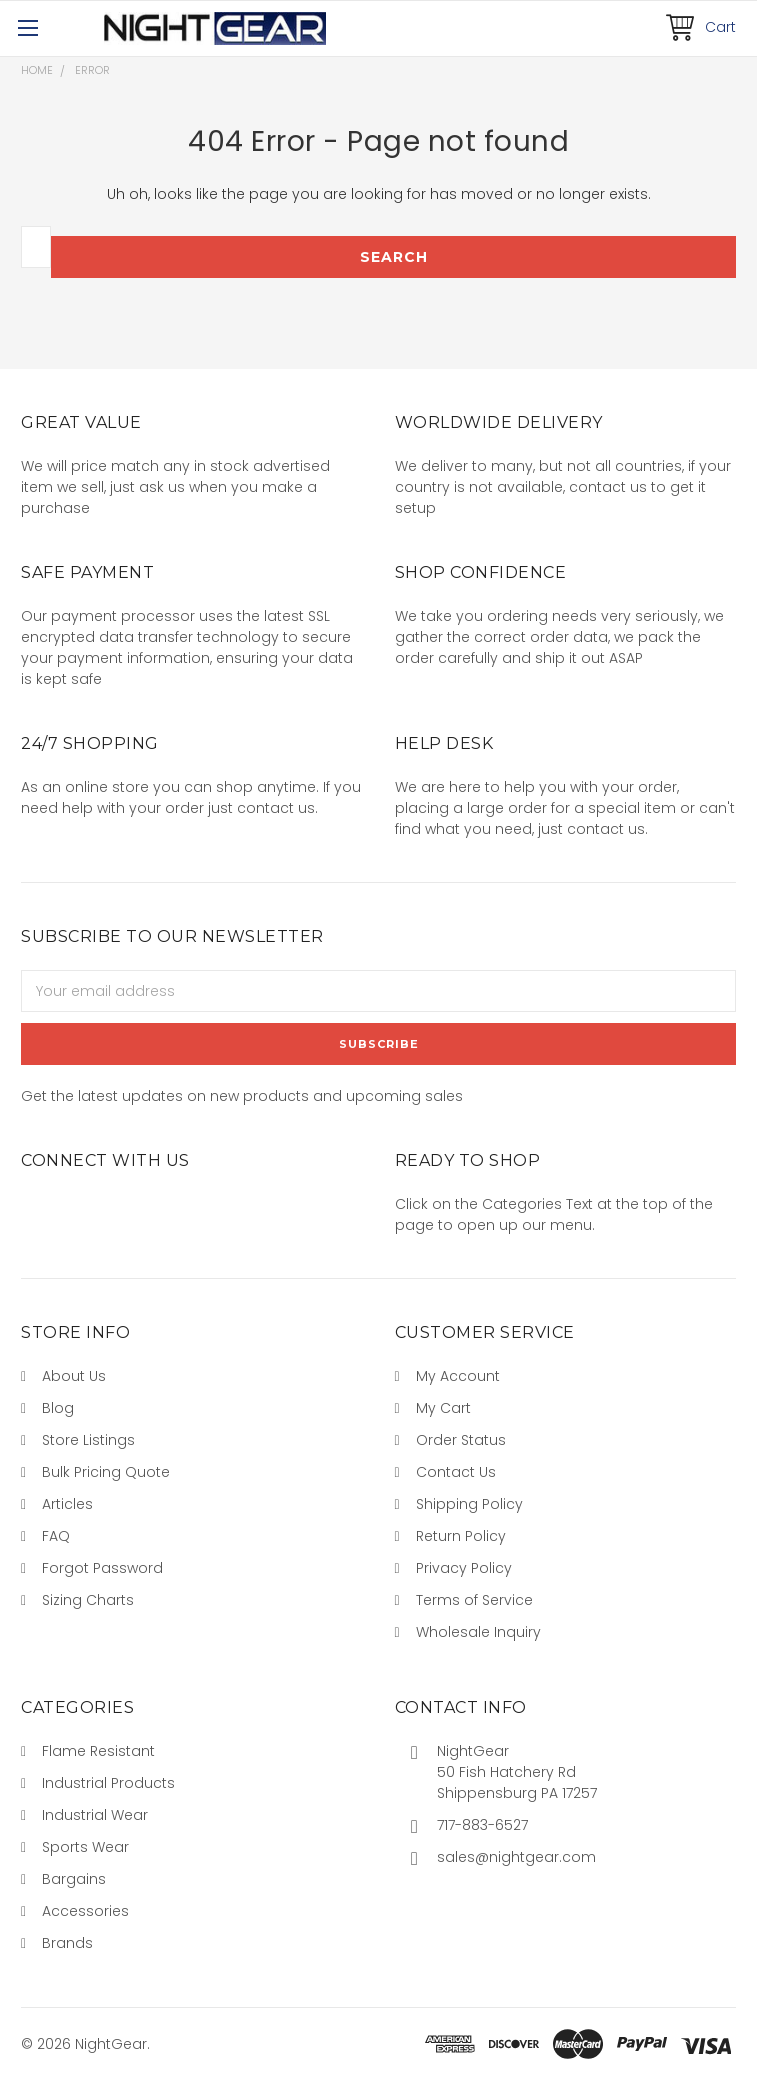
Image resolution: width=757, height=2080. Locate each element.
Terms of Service (474, 1600)
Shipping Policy (469, 1504)
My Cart (443, 1408)
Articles (67, 1504)
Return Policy (461, 1536)
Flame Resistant (98, 1751)
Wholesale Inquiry (478, 1632)
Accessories (85, 1911)
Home (37, 70)
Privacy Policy (464, 1568)
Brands (67, 1943)
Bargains (74, 1879)
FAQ (56, 1536)
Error (92, 70)
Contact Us (456, 1472)
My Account (458, 1376)
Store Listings (88, 1440)
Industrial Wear (95, 1815)
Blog (58, 1408)
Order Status (461, 1440)
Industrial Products (108, 1783)
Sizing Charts (88, 1600)
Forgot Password (102, 1568)
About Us (74, 1376)
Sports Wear (85, 1847)
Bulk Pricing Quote (106, 1472)
